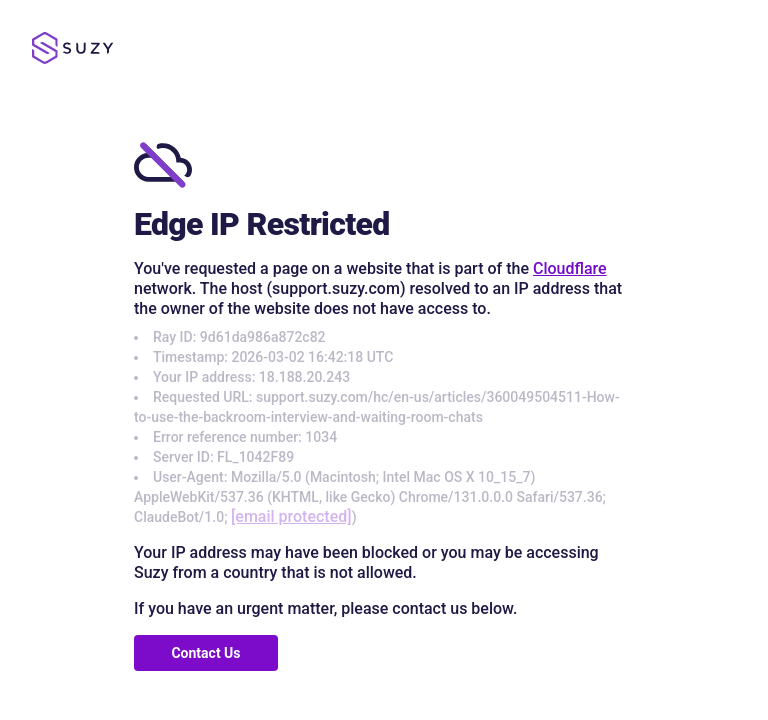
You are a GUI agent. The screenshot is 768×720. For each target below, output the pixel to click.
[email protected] (291, 516)
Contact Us (205, 653)
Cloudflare (570, 268)
